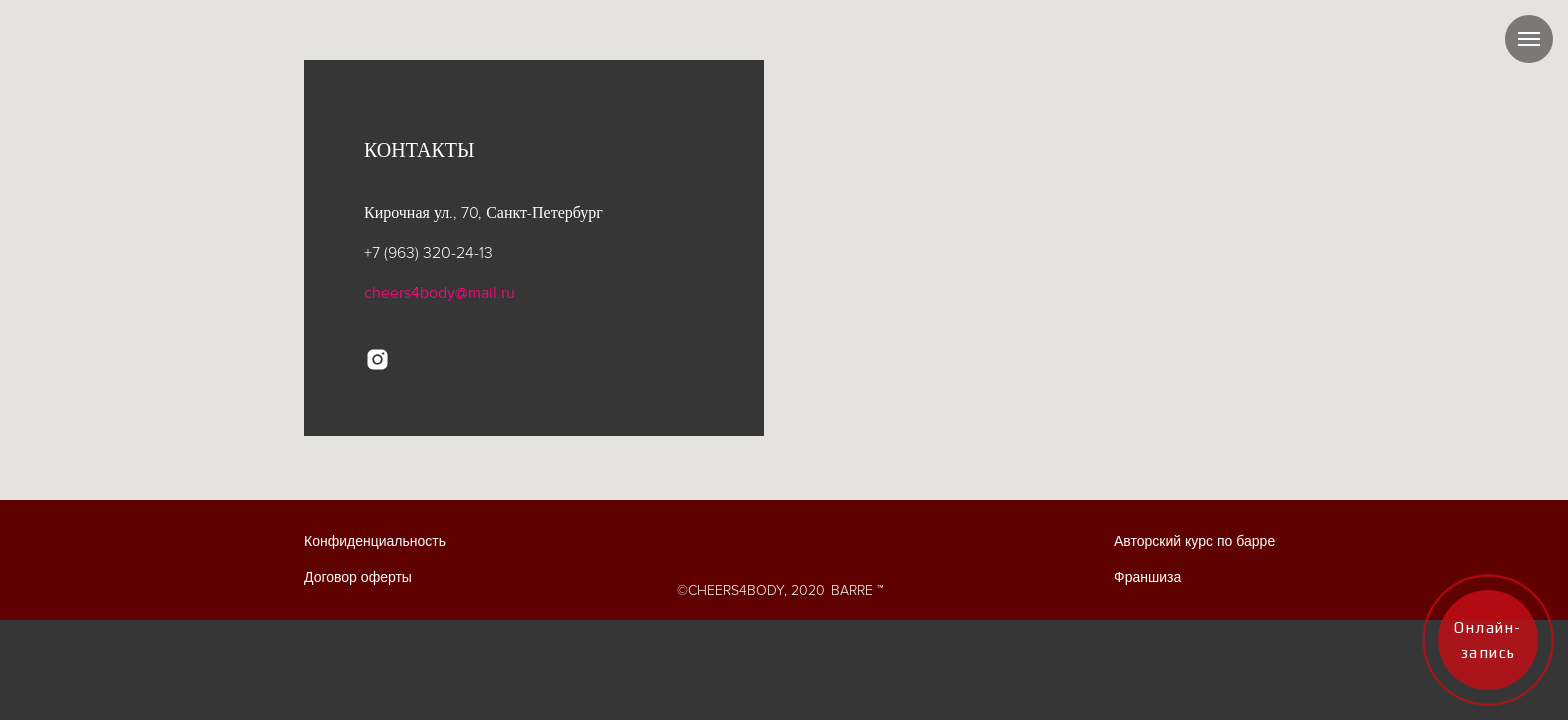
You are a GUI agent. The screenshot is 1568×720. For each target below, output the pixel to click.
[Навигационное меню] (1529, 39)
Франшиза (1147, 578)
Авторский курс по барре (1194, 542)
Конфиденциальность (375, 542)
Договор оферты (358, 578)
